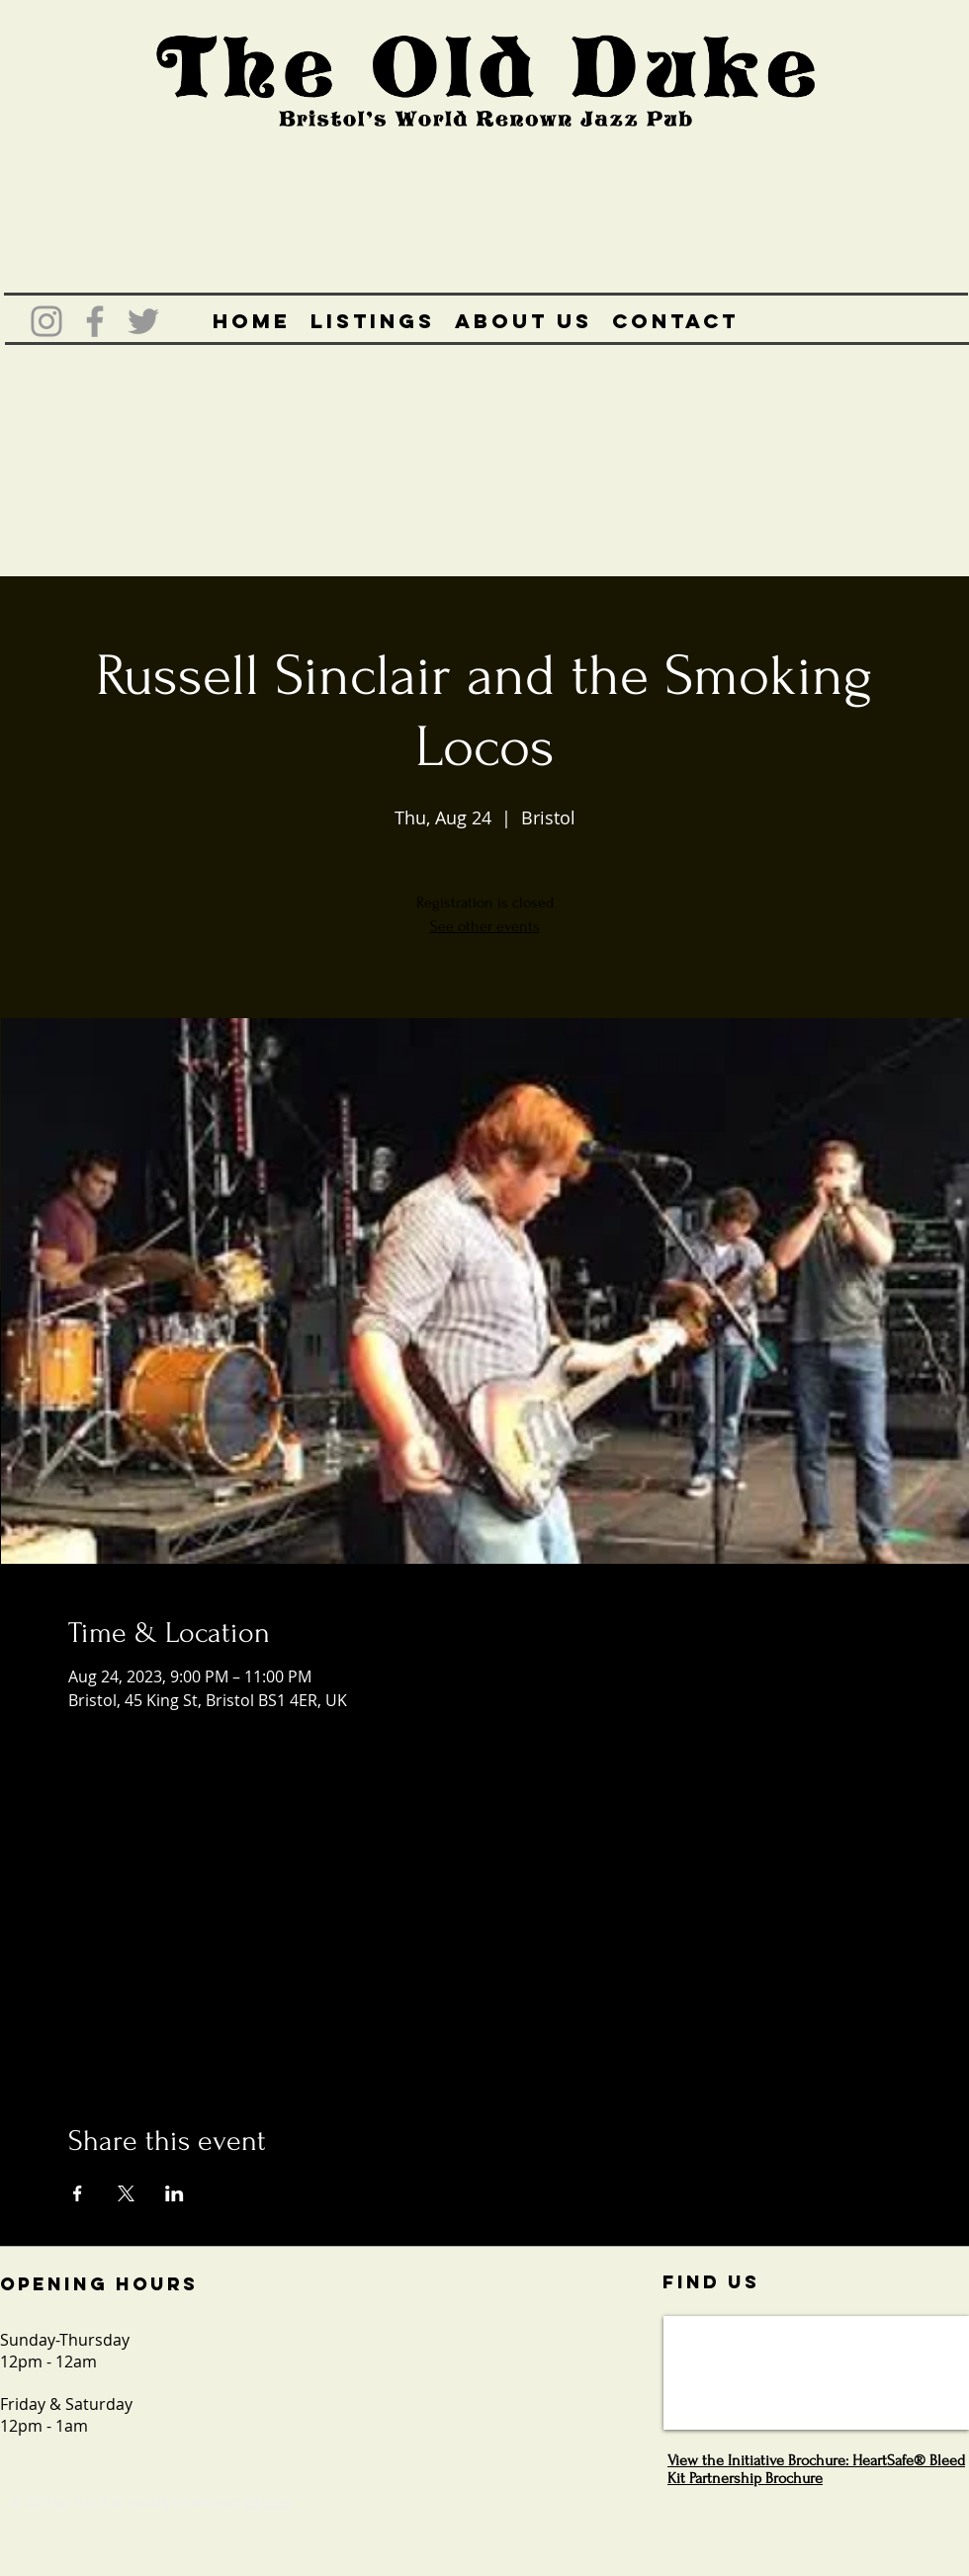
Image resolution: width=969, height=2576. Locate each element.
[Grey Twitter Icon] (143, 321)
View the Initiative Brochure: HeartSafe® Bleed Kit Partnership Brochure (816, 2469)
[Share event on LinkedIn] (174, 2193)
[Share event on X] (126, 2193)
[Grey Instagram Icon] (46, 321)
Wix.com (267, 2502)
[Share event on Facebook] (77, 2193)
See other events (485, 926)
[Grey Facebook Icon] (95, 321)
